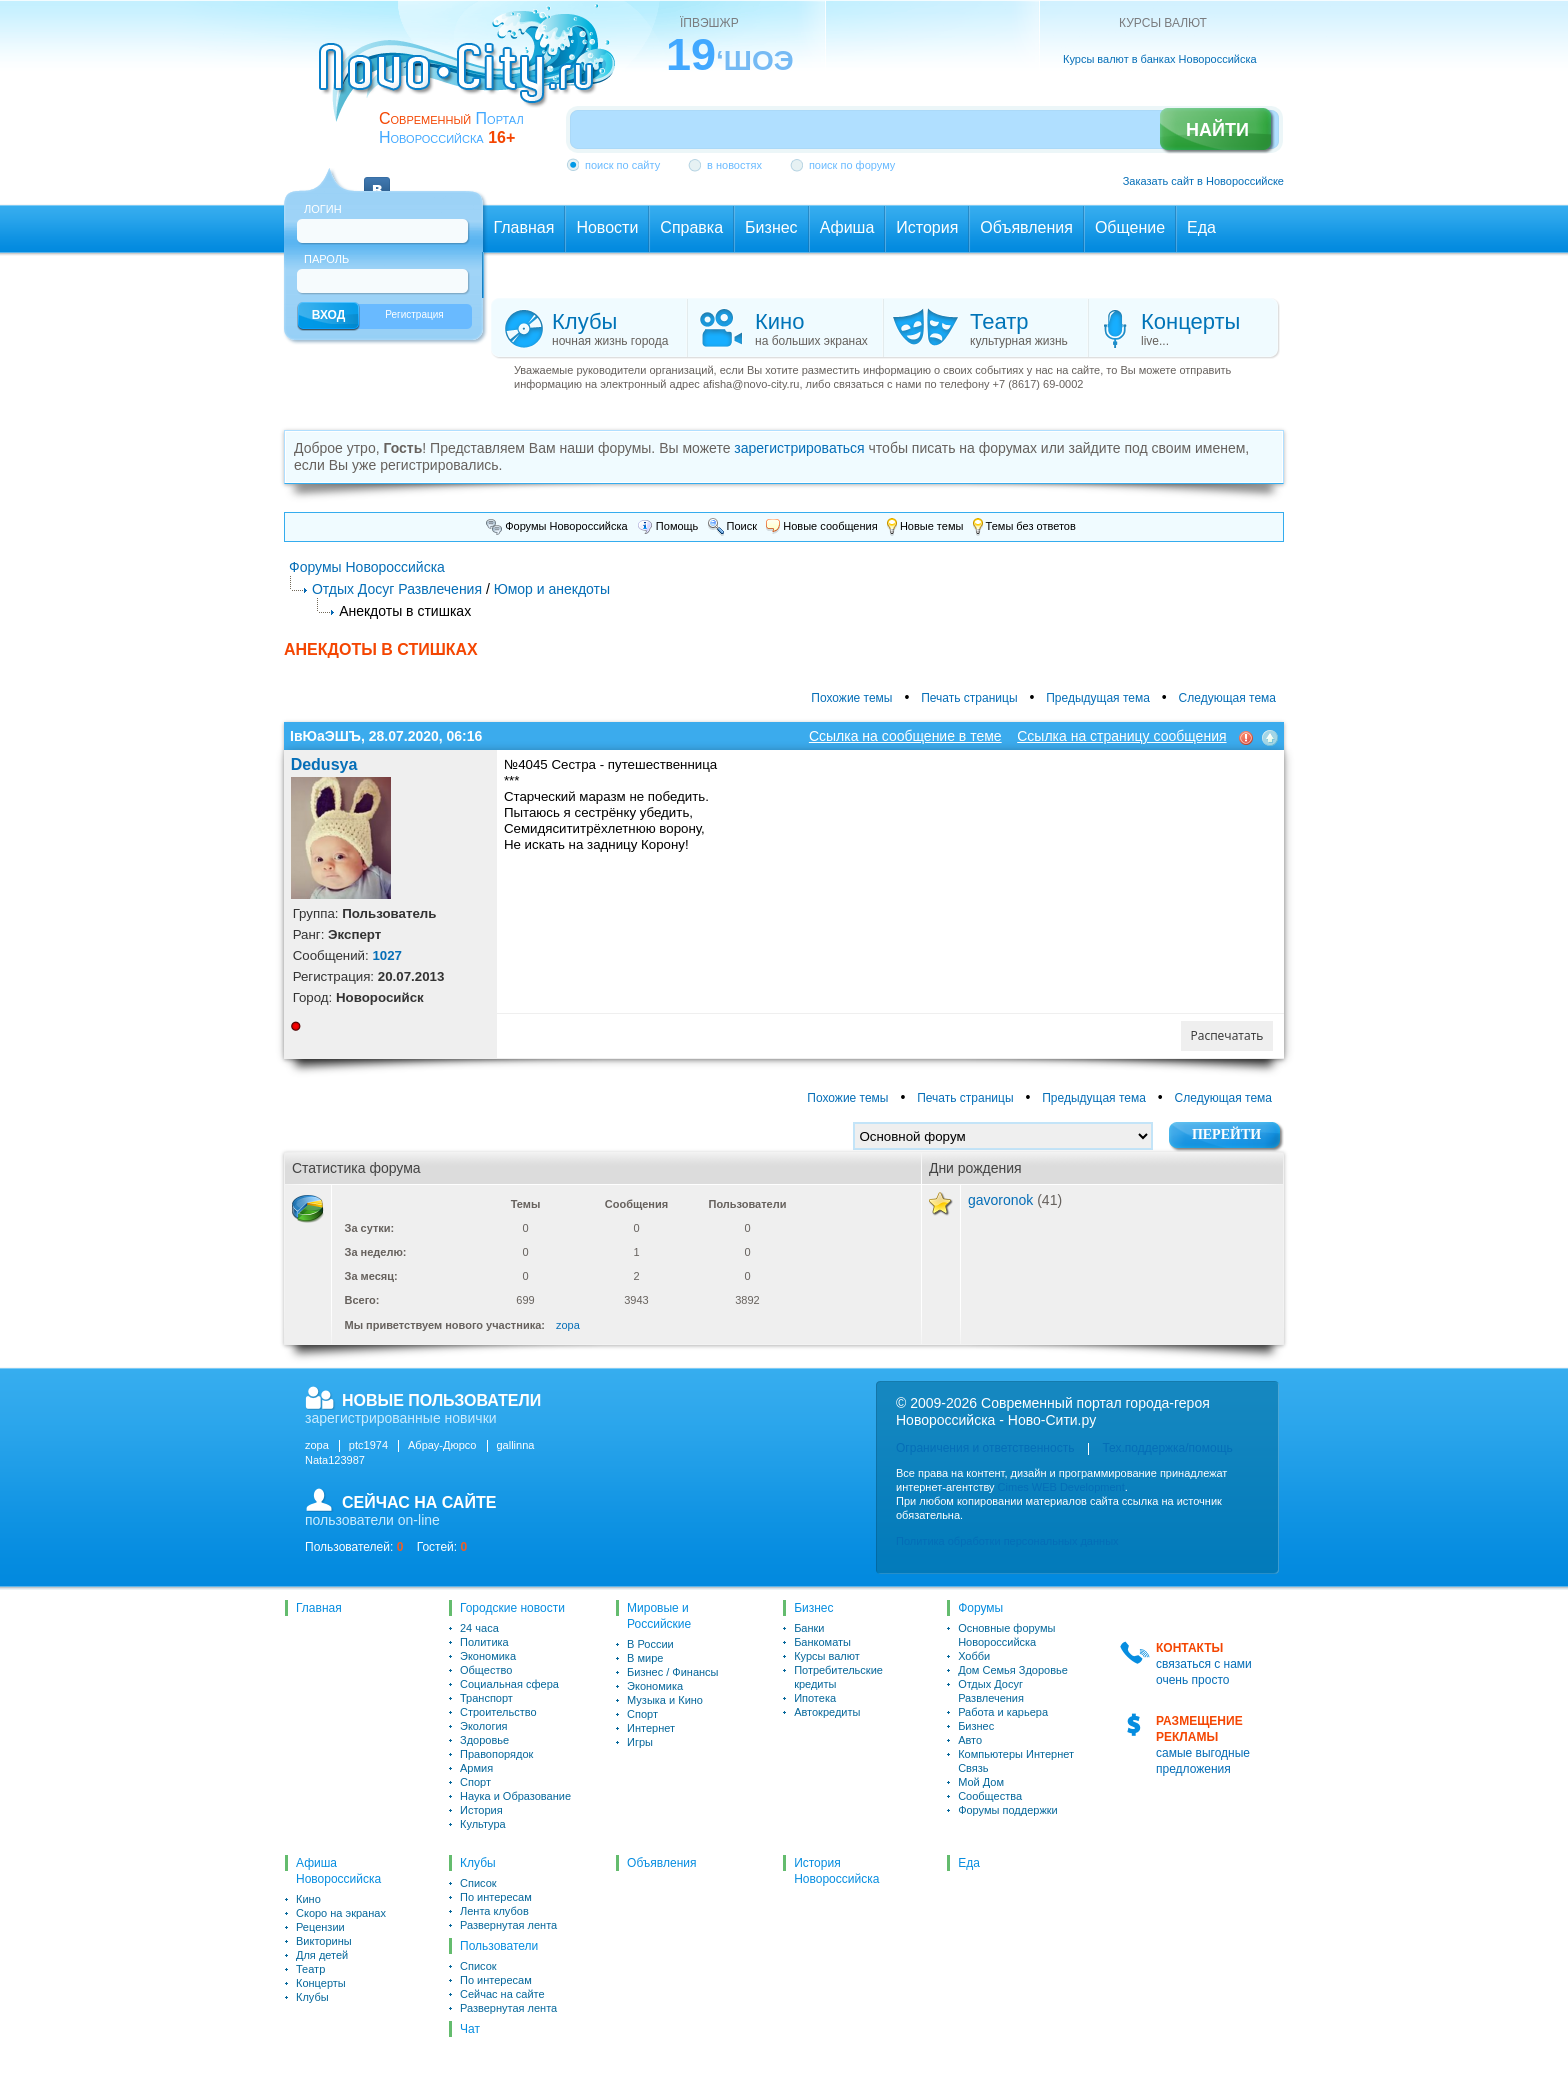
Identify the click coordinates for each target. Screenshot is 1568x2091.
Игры (640, 1742)
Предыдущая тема (1098, 698)
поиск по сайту (622, 165)
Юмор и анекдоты (552, 589)
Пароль (326, 259)
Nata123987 (335, 1460)
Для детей (322, 1955)
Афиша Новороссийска (338, 1871)
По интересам (496, 1897)
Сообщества (990, 1796)
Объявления (661, 1863)
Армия (476, 1768)
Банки (809, 1628)
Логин (323, 209)
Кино (308, 1899)
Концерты (321, 1983)
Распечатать (1227, 1035)
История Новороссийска (836, 1871)
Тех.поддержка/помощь (1167, 1448)
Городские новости (512, 1608)
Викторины (324, 1941)
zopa (568, 1325)
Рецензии (320, 1927)
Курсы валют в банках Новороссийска (1160, 59)
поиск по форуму (852, 165)
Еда (969, 1863)
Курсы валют (827, 1656)
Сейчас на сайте (502, 1994)
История (481, 1810)
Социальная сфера (509, 1684)
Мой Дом (981, 1782)
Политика (484, 1642)
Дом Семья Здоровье (1013, 1670)
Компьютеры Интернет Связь (1016, 1761)
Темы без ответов (1024, 526)
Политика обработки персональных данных (1007, 1541)
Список (478, 1883)
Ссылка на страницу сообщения (1121, 736)
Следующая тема (1227, 698)
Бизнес (813, 1608)
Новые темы (925, 526)
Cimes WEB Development (1061, 1487)
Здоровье (484, 1740)
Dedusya (324, 764)
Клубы (312, 1997)
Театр (310, 1969)
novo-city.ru (473, 78)
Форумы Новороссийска (557, 526)
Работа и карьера (1003, 1712)
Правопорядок (496, 1754)
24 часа (479, 1628)
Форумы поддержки (1008, 1810)
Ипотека (815, 1698)
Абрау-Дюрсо (442, 1445)
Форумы (980, 1608)
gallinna (516, 1445)
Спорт (475, 1782)
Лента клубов (494, 1911)
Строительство (498, 1712)
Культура (483, 1824)
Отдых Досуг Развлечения (397, 589)
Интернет (651, 1728)
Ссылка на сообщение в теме (905, 736)
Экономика (488, 1656)
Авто (970, 1740)
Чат (470, 2029)
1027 (387, 955)
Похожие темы (851, 698)
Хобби (974, 1656)
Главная (319, 1608)
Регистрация (414, 314)
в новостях (734, 165)
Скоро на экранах (341, 1913)
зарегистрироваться (799, 448)
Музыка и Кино (665, 1700)
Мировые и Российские (659, 1616)
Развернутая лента (508, 1925)
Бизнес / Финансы (672, 1672)
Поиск (733, 526)
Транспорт (486, 1698)
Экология (484, 1726)
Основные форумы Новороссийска (1006, 1635)
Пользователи (499, 1946)
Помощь (668, 526)
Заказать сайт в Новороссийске (1203, 181)
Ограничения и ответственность (985, 1448)
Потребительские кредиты (838, 1677)
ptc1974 (368, 1445)
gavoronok (1000, 1200)
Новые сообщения (821, 526)
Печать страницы (969, 698)
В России (650, 1644)
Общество (486, 1670)
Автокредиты (827, 1712)
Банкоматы (822, 1642)
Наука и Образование (515, 1796)
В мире (645, 1658)
